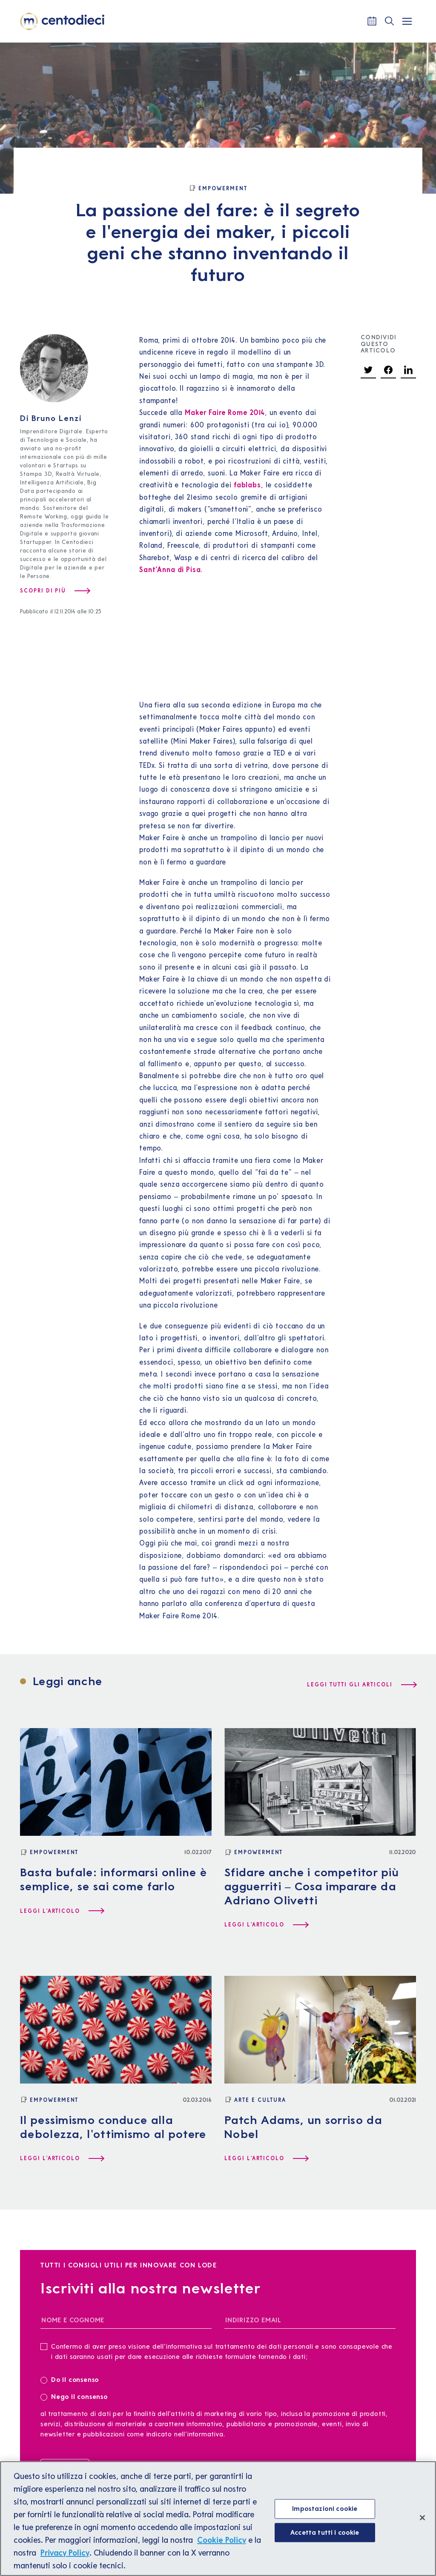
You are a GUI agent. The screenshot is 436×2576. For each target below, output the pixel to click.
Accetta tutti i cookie (324, 2532)
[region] (218, 2518)
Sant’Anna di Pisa (170, 569)
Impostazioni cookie (324, 2508)
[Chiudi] (422, 2517)
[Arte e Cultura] (255, 2100)
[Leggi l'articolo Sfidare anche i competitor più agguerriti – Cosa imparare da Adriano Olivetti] (266, 1924)
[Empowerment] (218, 188)
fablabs (247, 485)
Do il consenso (72, 2379)
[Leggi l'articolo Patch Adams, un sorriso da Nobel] (266, 2158)
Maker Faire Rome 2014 (225, 412)
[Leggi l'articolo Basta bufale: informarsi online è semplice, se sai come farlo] (61, 1911)
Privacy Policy (64, 2552)
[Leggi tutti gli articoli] (361, 1684)
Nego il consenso (74, 2396)
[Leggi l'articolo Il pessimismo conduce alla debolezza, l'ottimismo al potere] (61, 2158)
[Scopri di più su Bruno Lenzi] (54, 590)
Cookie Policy (221, 2540)
